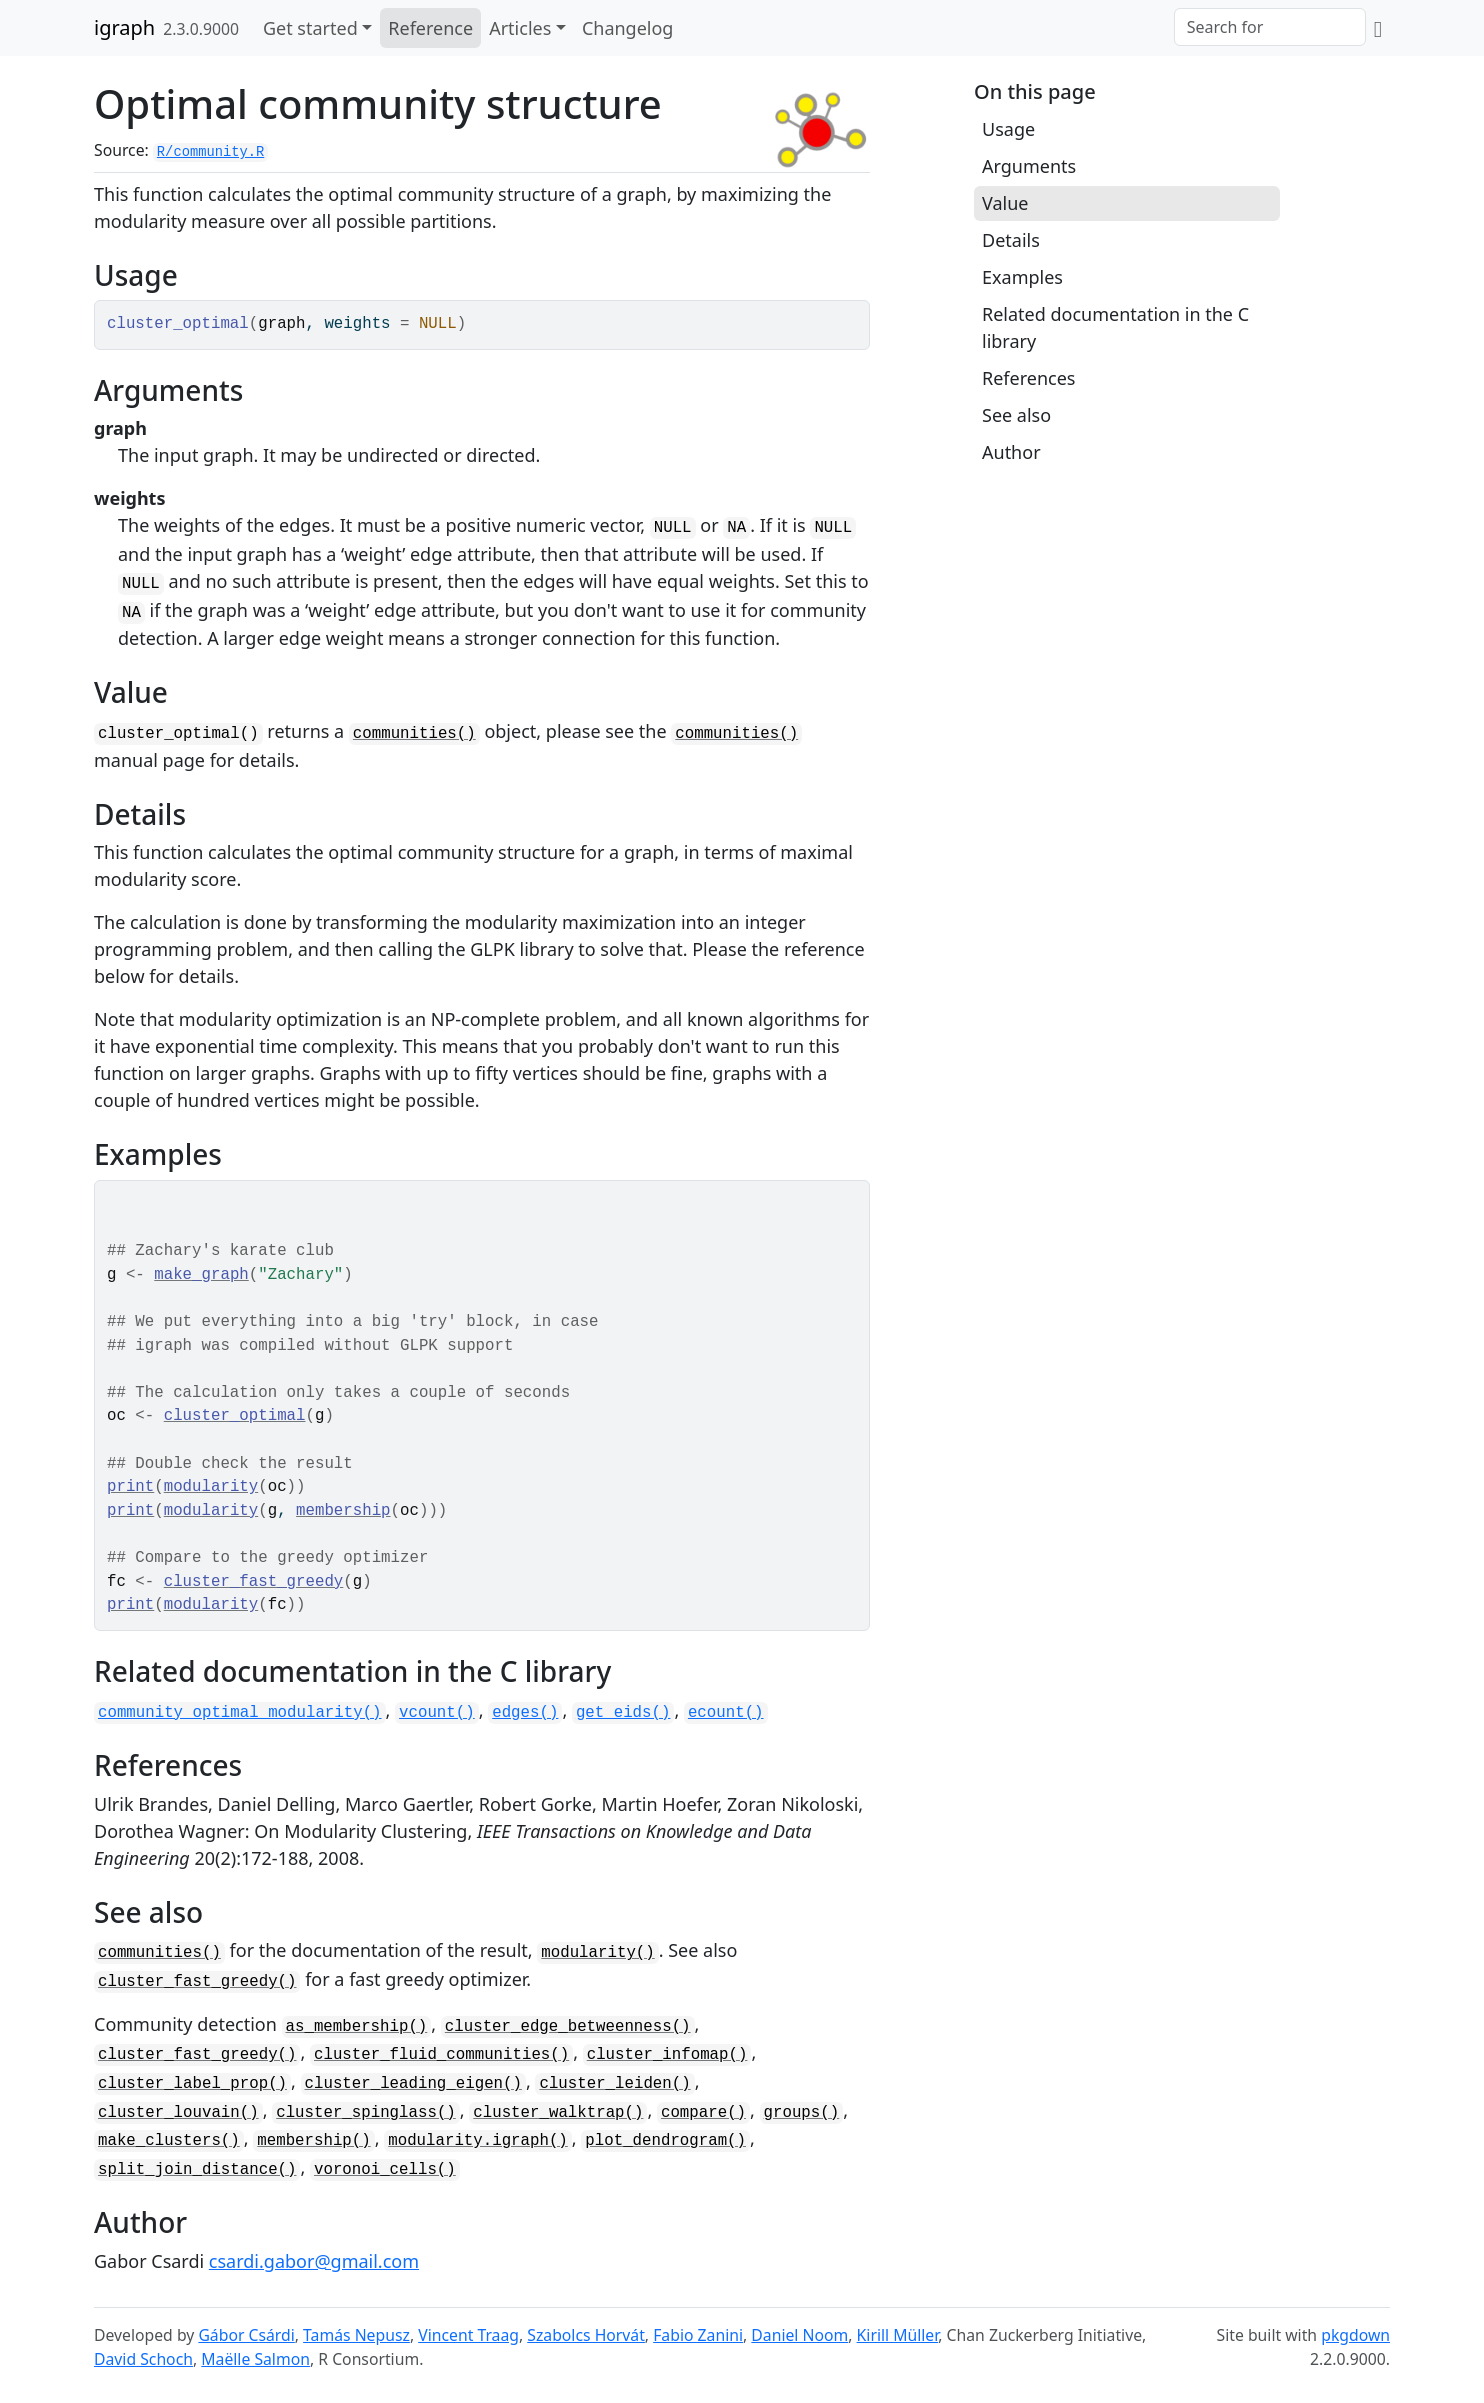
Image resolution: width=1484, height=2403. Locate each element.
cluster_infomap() (667, 2055)
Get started (310, 28)
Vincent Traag (468, 2335)
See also (1016, 415)
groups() (802, 2113)
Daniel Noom (799, 2335)
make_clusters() (169, 2141)
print (130, 1487)
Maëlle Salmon (255, 2359)
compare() (703, 2113)
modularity (211, 1487)
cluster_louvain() (178, 2113)
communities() (414, 734)
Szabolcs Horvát (586, 2335)
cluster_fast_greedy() (197, 1982)
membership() (313, 2141)
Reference (430, 28)
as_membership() (357, 2027)
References (1028, 378)
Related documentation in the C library (1115, 327)
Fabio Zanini (698, 2335)
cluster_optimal (235, 1416)
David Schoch (143, 2359)
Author (1011, 452)
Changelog (628, 28)
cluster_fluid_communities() (441, 2055)
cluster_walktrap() (558, 2113)
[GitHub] (1378, 28)
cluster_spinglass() (366, 2113)
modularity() (597, 1953)
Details (1011, 240)
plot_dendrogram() (665, 2141)
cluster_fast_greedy (254, 1582)
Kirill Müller (898, 2335)
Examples (1022, 277)
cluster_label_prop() (192, 2084)
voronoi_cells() (385, 2170)
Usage (1008, 129)
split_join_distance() (197, 2170)
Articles (520, 28)
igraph (124, 27)
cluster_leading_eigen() (413, 2084)
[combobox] (1270, 27)
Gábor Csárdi (246, 2335)
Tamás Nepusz (356, 2335)
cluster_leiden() (614, 2084)
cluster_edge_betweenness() (568, 2027)
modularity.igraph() (478, 2141)
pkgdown (1355, 2335)
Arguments (1029, 166)
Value (1005, 203)
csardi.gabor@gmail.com (314, 2261)
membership (343, 1511)
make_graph (201, 1275)
